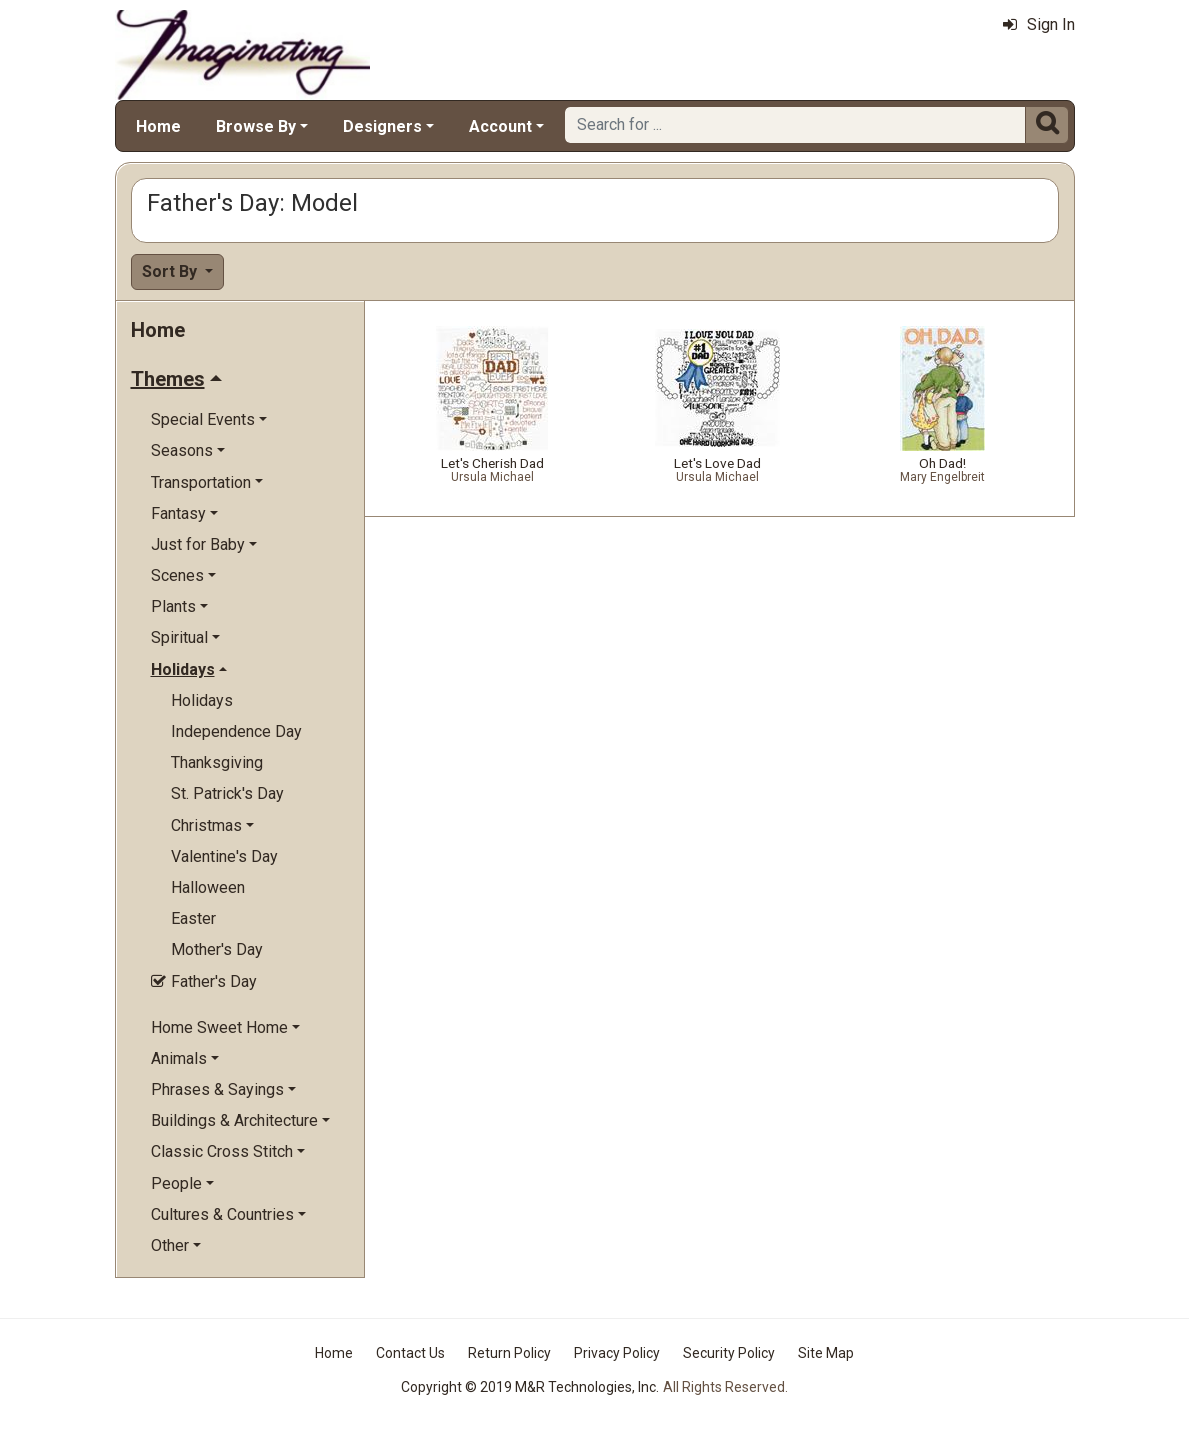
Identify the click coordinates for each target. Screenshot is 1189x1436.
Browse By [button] (256, 126)
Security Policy (729, 1353)
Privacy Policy (617, 1353)
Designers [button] (382, 126)
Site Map (826, 1353)
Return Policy (509, 1353)
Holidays (202, 700)
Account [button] (500, 126)
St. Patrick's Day (227, 793)
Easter (193, 918)
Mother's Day (217, 949)
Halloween (208, 887)
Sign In (1039, 24)
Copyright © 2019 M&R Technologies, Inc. (530, 1387)
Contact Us (410, 1353)
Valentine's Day (224, 856)
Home (158, 126)
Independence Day (236, 731)
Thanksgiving (217, 762)
